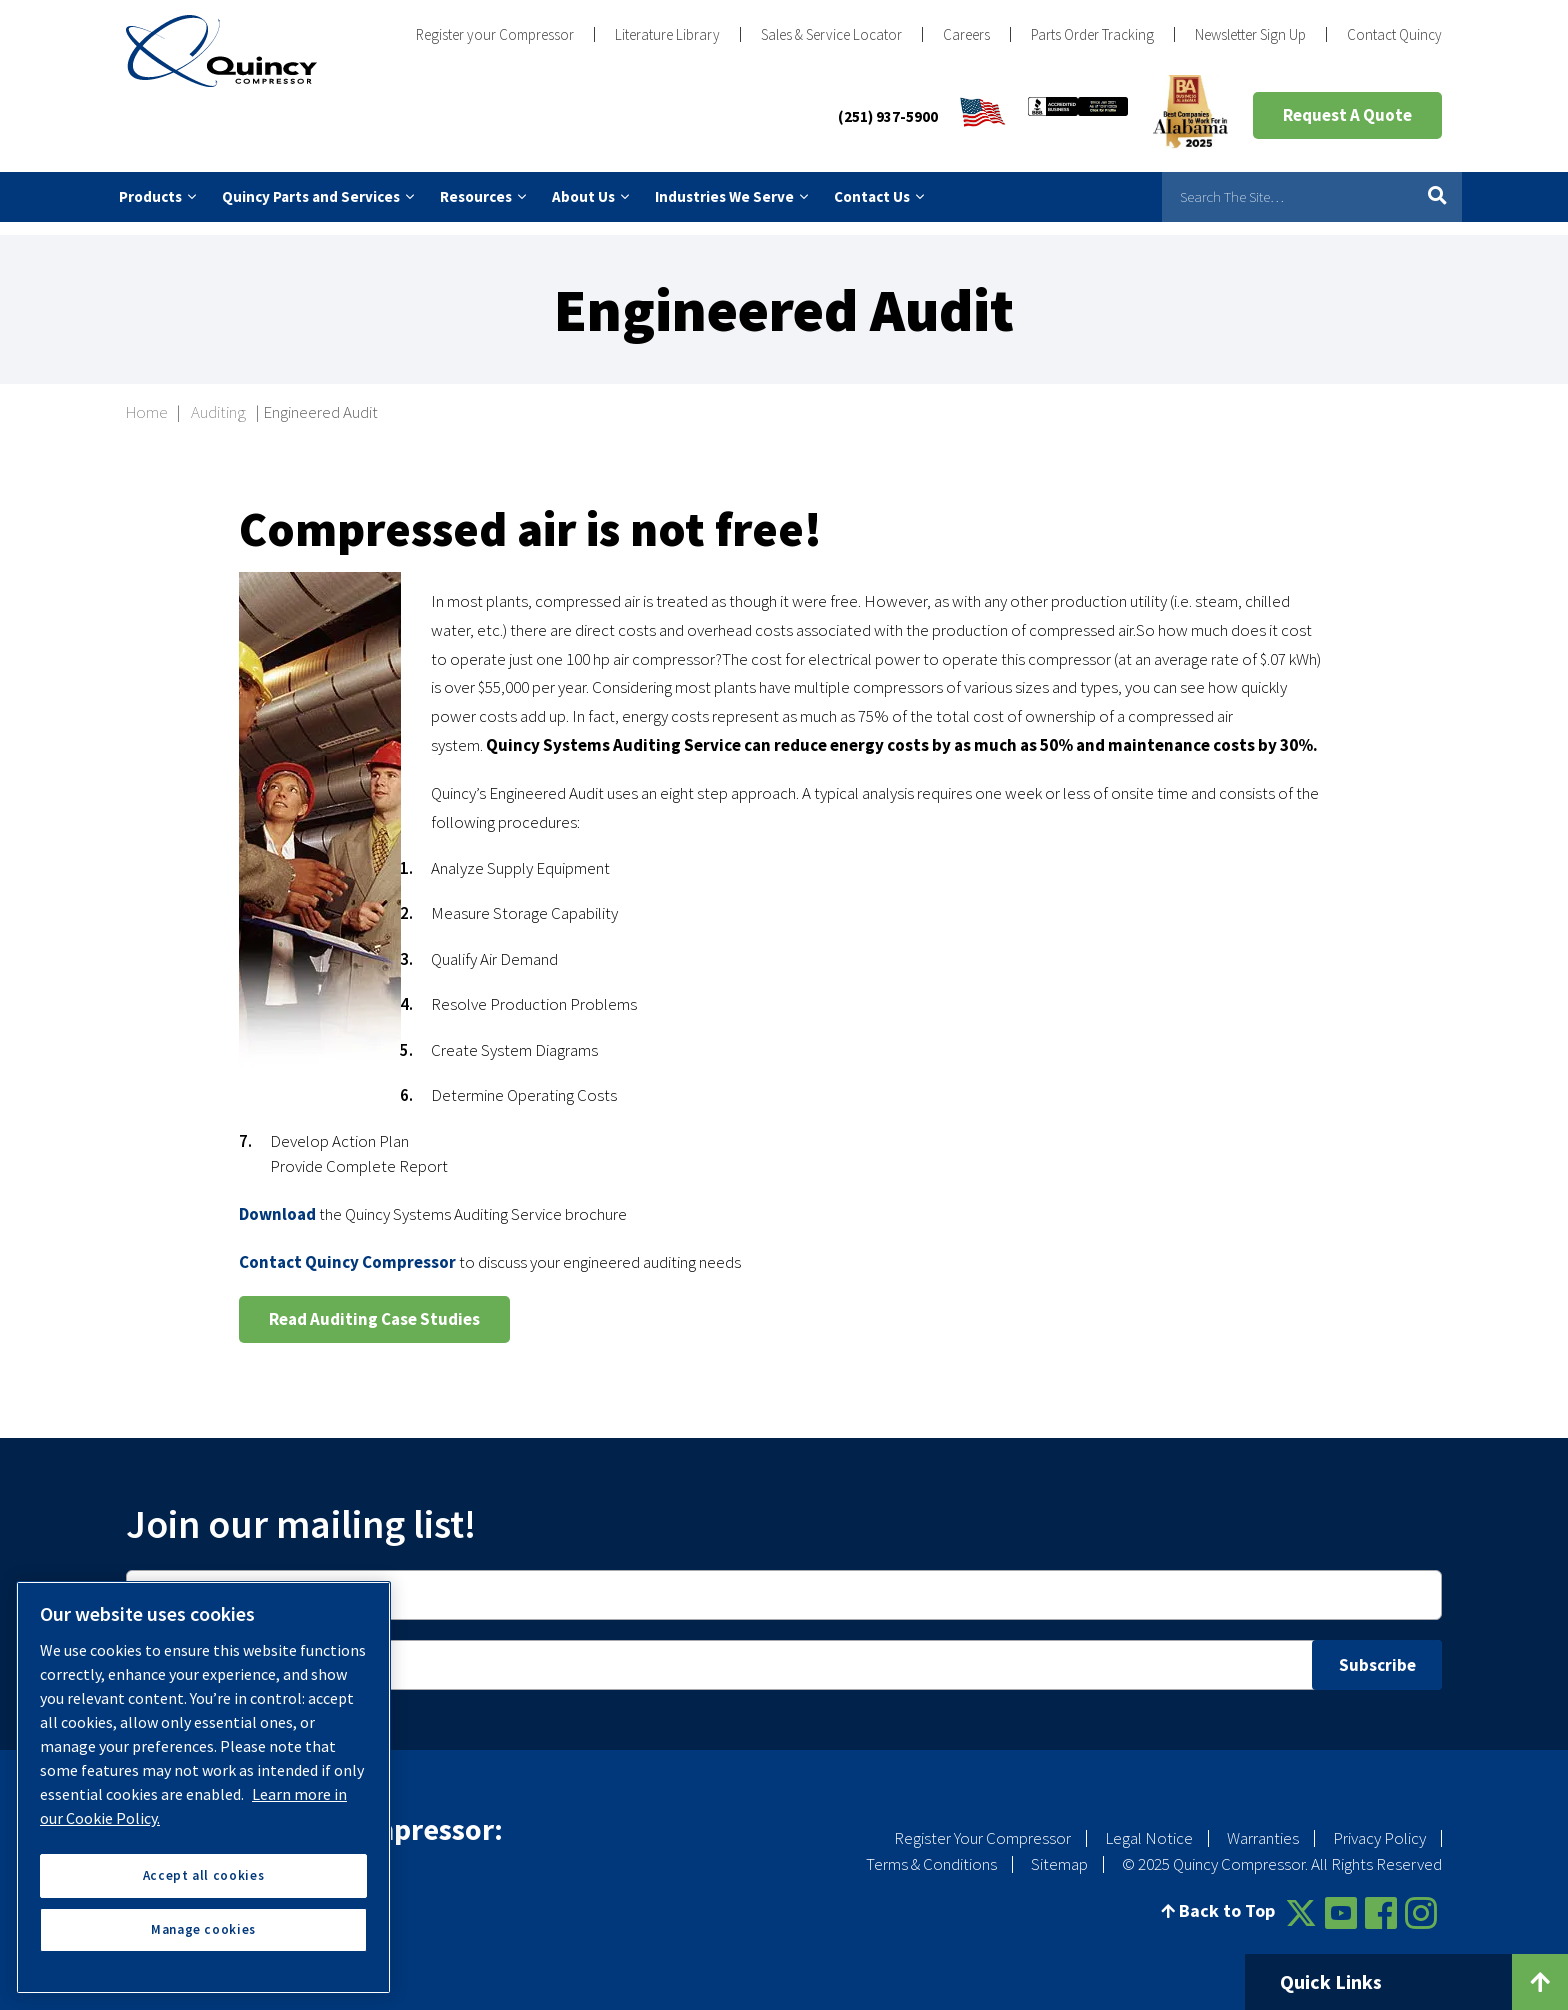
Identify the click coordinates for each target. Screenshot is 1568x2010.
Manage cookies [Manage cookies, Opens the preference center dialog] (203, 1929)
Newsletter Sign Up (1250, 34)
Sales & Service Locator (831, 34)
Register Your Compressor (982, 1825)
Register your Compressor (495, 34)
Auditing (218, 399)
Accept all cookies (204, 1875)
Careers (966, 34)
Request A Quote (1347, 115)
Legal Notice (1149, 1825)
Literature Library (667, 34)
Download (277, 1200)
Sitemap (1059, 1850)
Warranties (1263, 1825)
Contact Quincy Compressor (347, 1248)
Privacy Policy (1379, 1825)
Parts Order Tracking (1092, 34)
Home (146, 399)
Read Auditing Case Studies (374, 1305)
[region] (203, 1787)
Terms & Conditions (931, 1850)
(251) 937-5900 (888, 116)
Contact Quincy (1394, 34)
